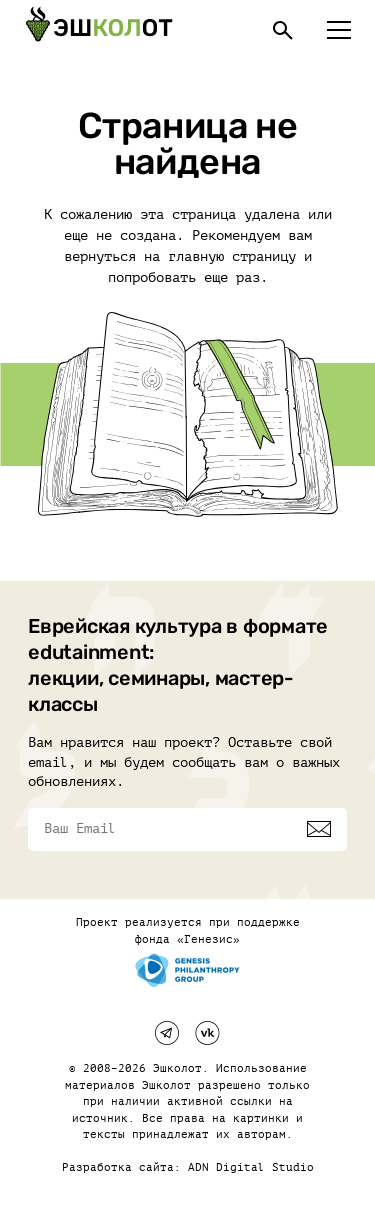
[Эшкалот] (99, 30)
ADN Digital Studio (251, 1167)
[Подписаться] (319, 829)
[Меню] (339, 30)
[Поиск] (283, 30)
